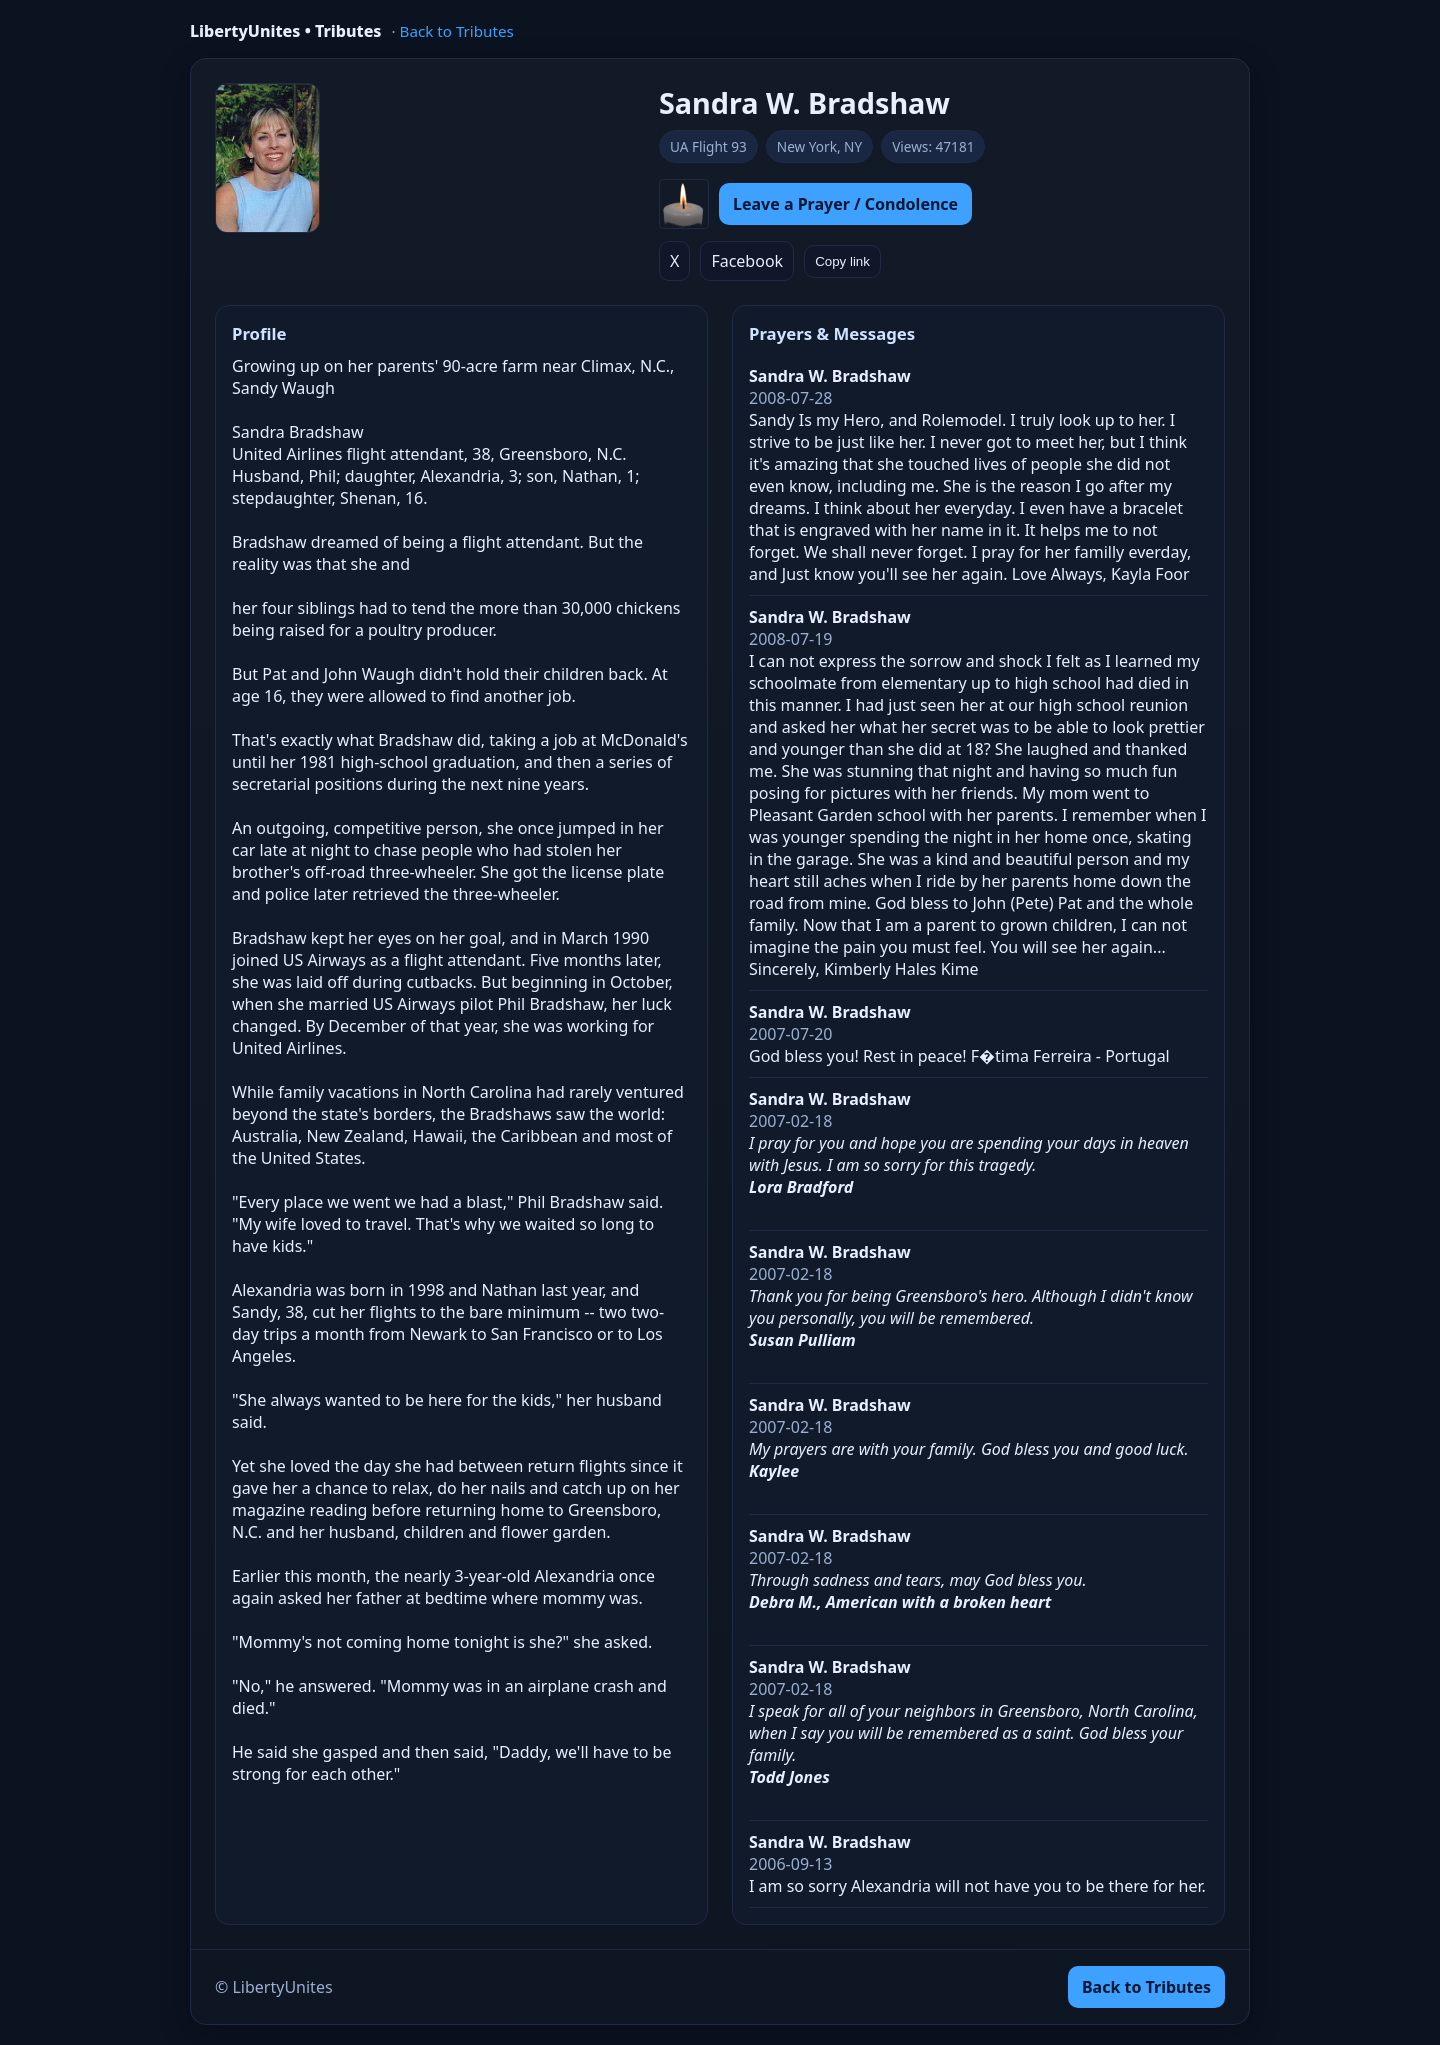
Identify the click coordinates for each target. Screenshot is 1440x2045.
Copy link (842, 261)
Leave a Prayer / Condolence (845, 204)
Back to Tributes (457, 31)
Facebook (747, 261)
